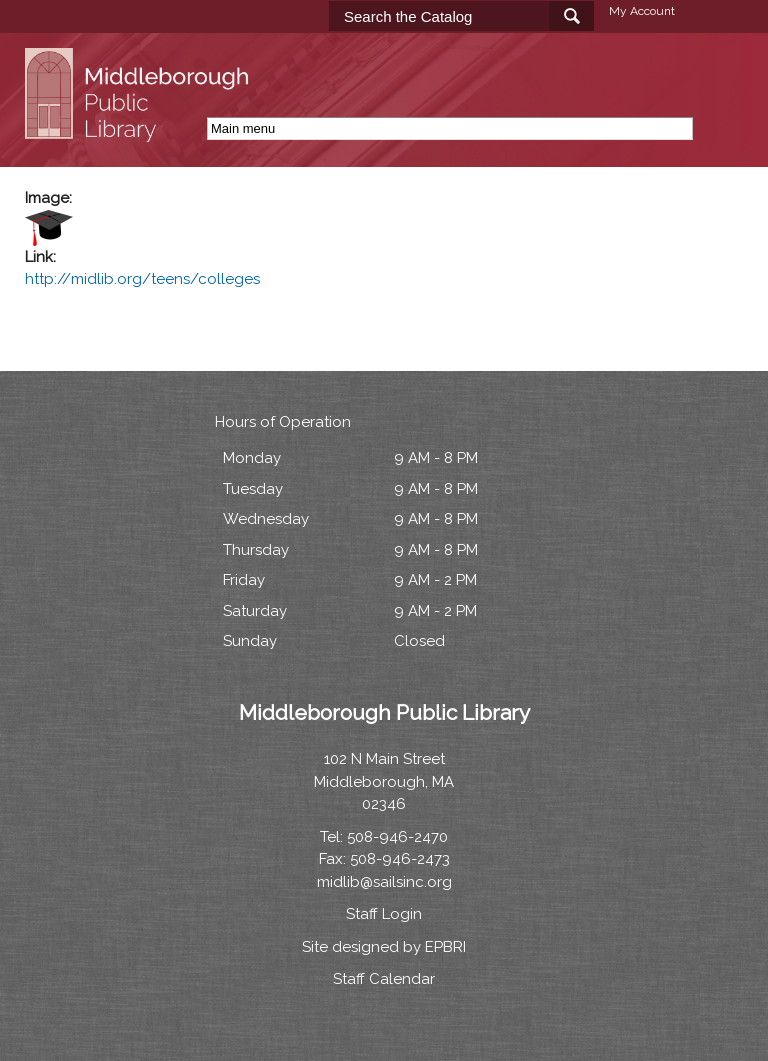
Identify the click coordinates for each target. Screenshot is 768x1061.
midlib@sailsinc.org (384, 882)
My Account (642, 11)
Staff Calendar (384, 979)
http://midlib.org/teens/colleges (142, 279)
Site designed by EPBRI (384, 947)
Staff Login (384, 914)
